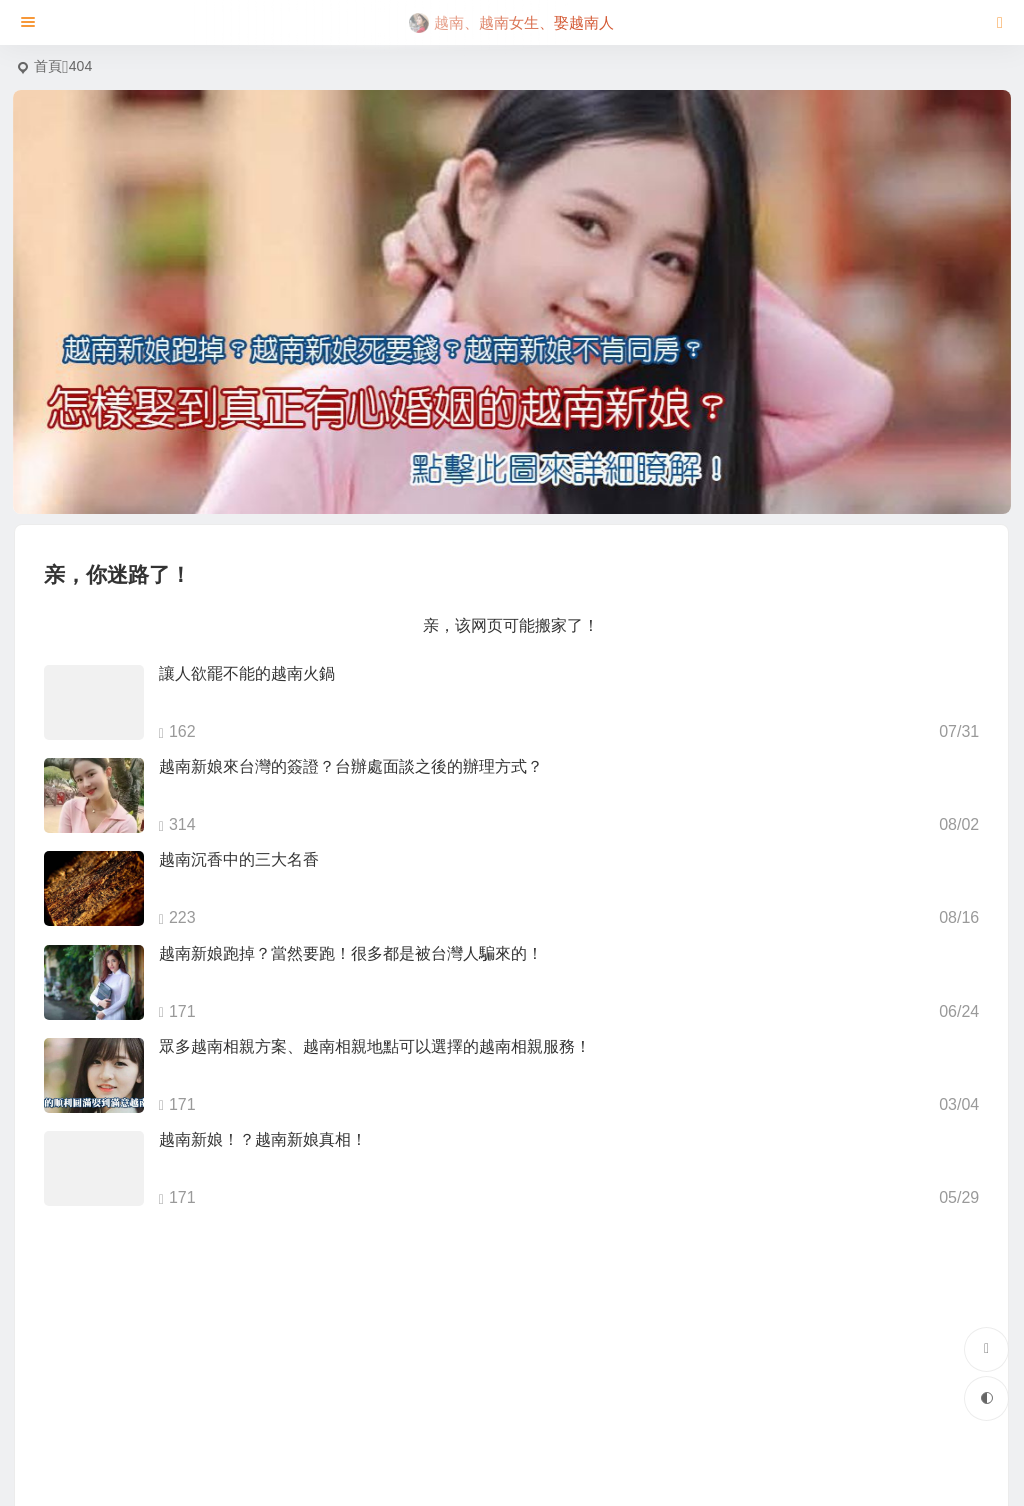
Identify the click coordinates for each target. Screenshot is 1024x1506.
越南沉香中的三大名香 (239, 859)
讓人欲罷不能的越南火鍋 (247, 673)
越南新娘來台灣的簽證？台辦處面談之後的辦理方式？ (351, 766)
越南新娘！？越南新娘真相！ (263, 1139)
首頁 (48, 66)
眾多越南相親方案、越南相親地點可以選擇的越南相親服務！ (375, 1046)
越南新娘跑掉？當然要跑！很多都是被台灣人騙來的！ (351, 953)
